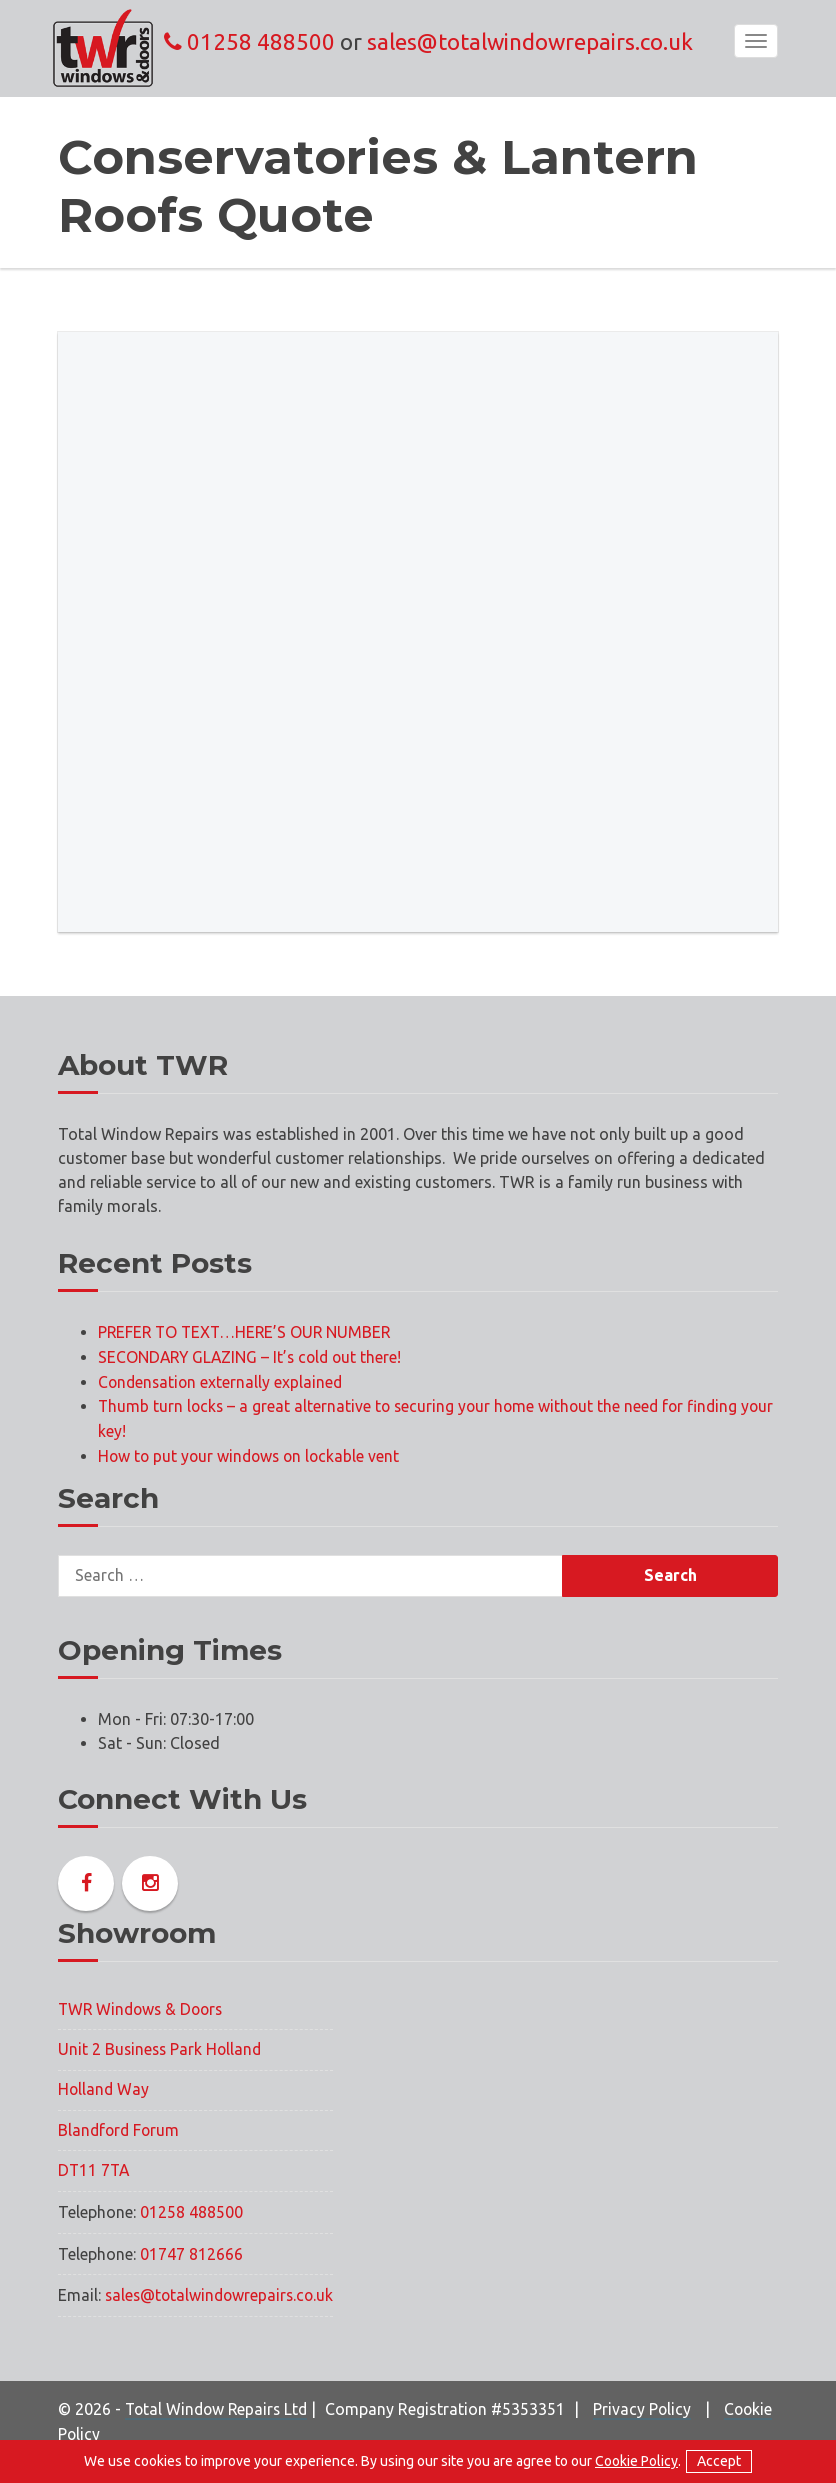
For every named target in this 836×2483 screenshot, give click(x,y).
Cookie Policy (116, 2431)
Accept (719, 2461)
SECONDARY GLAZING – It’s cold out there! (253, 1356)
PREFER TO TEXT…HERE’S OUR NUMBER (248, 1332)
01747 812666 (191, 2253)
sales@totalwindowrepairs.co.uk (530, 41)
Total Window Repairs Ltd (219, 2407)
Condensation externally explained (222, 1380)
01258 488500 (249, 41)
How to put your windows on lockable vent (252, 1452)
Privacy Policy (649, 2407)
